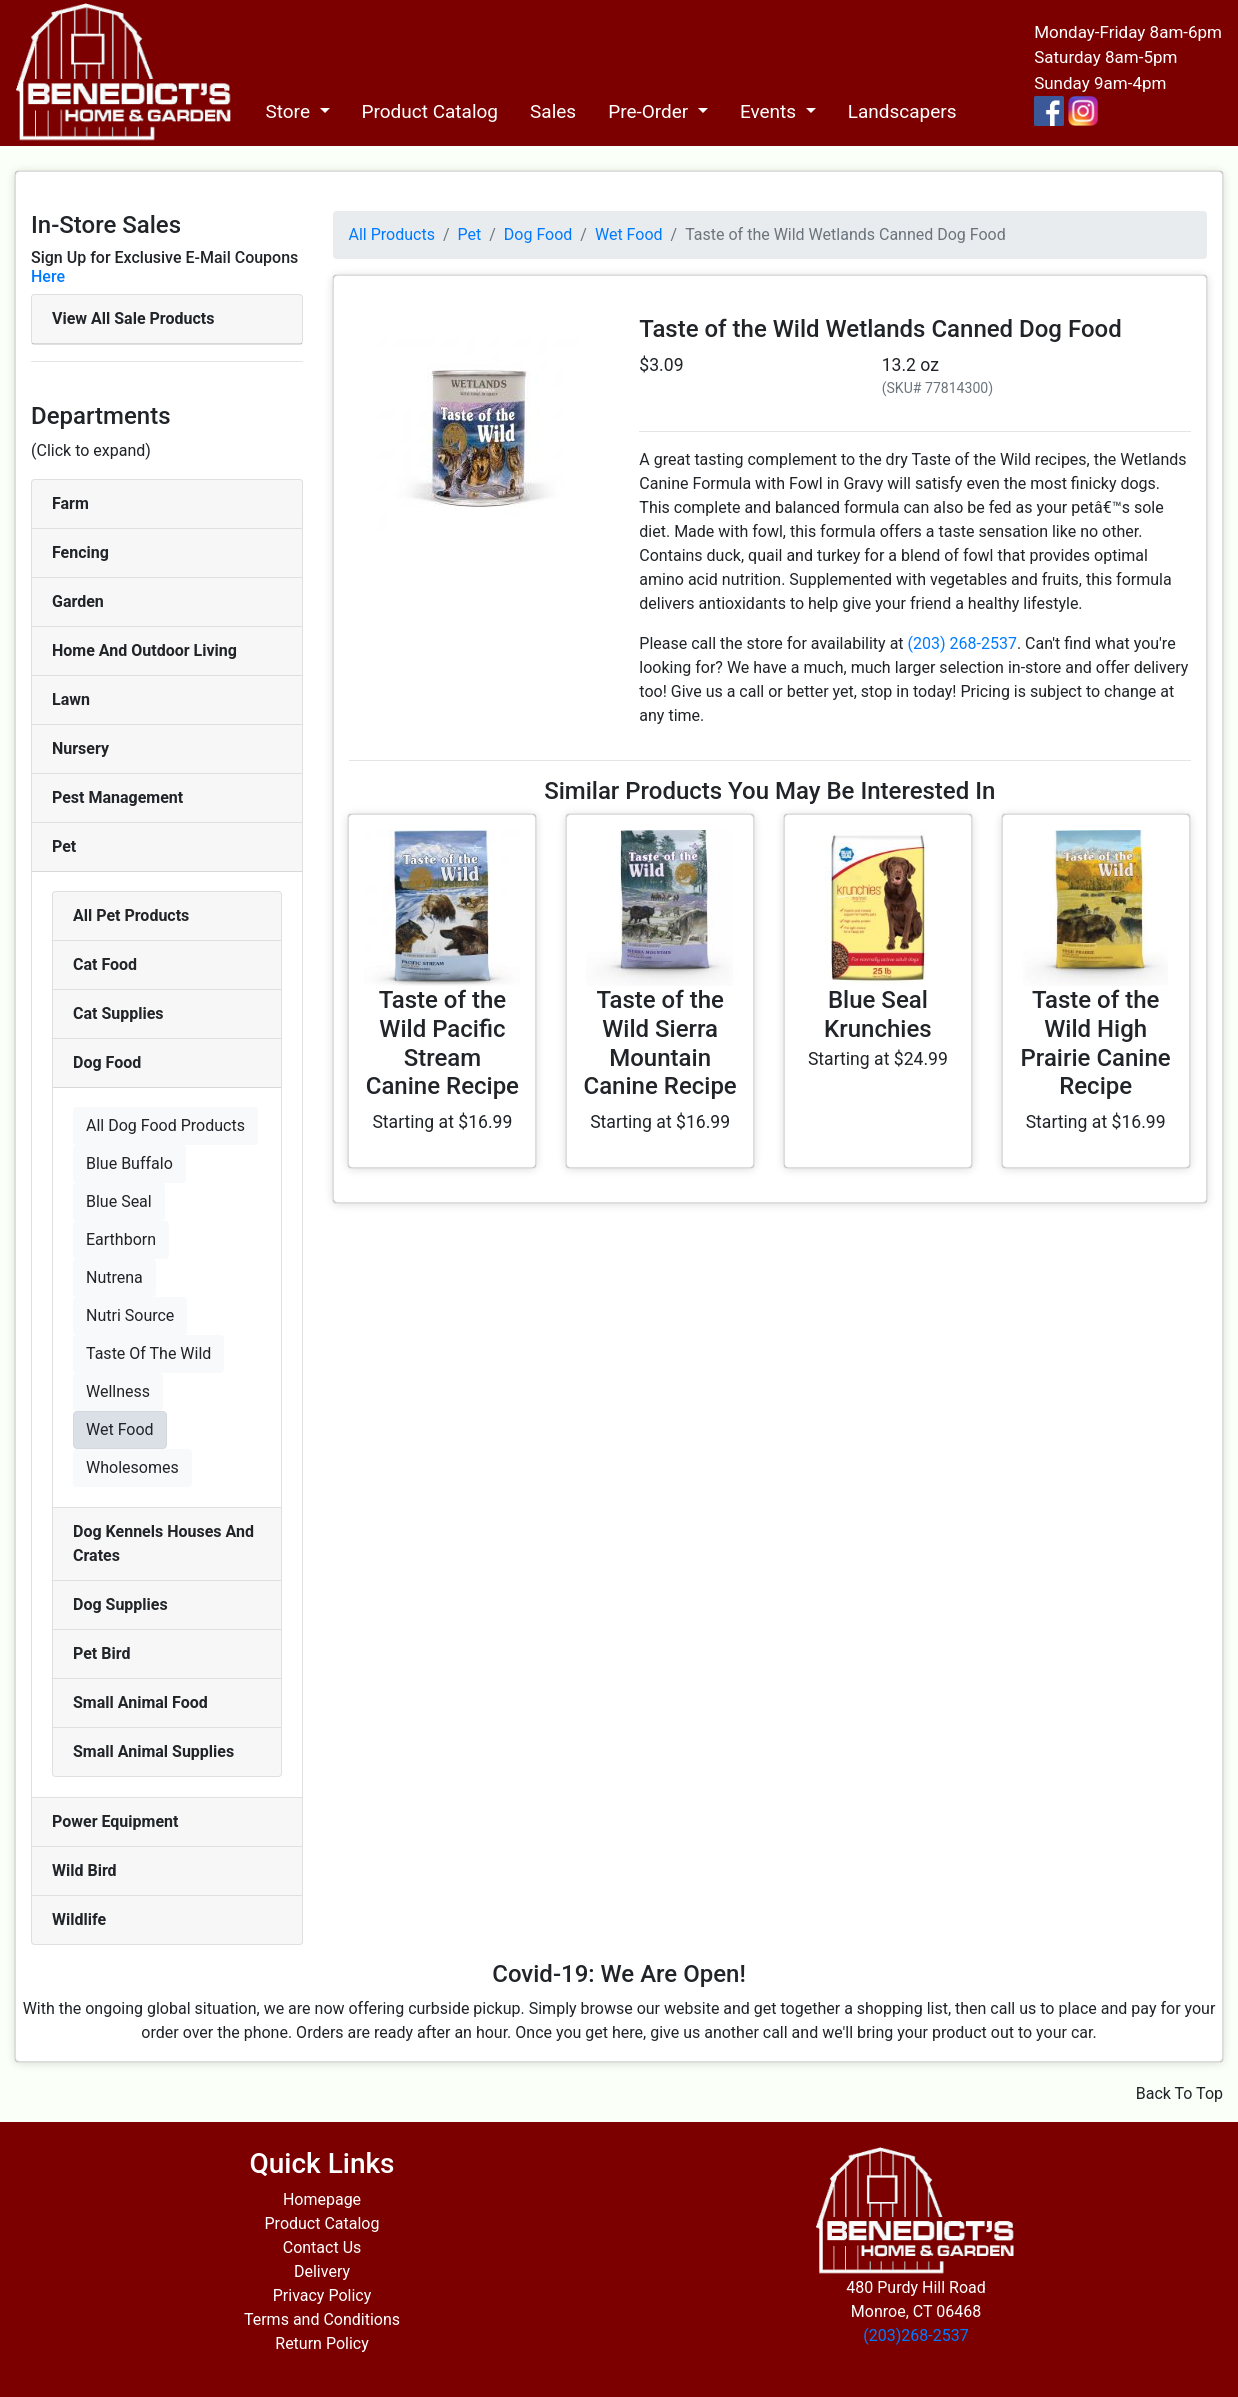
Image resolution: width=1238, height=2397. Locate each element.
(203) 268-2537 (962, 643)
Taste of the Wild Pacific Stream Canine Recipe (442, 1043)
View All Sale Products (133, 318)
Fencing (80, 552)
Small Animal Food (140, 1702)
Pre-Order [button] (650, 111)
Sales (553, 111)
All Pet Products (131, 915)
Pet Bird (101, 1653)
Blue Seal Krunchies (878, 1014)
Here (48, 276)
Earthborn (121, 1239)
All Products (392, 234)
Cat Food (105, 964)
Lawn (71, 699)
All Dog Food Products (165, 1125)
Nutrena (114, 1277)
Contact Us (322, 2247)
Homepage (322, 2199)
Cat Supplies (118, 1013)
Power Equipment (115, 1821)
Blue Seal (119, 1201)
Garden (78, 601)
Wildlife (79, 1919)
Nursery (80, 748)
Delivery (322, 2271)
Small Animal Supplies (153, 1751)
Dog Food (107, 1062)
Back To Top (1179, 2093)
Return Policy (321, 2343)
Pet (64, 846)
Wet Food (120, 1429)
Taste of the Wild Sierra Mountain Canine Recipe (660, 1043)
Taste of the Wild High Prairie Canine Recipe (1096, 1043)
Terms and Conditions (322, 2319)
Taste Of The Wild (148, 1353)
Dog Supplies (120, 1604)
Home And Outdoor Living (144, 650)
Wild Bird (84, 1870)
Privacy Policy (322, 2295)
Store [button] (289, 111)
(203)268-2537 (915, 2335)
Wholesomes (132, 1467)
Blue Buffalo (129, 1163)
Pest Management (117, 797)
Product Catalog (430, 111)
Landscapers (902, 111)
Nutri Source (130, 1315)
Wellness (118, 1391)
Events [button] (770, 111)
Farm (70, 503)
